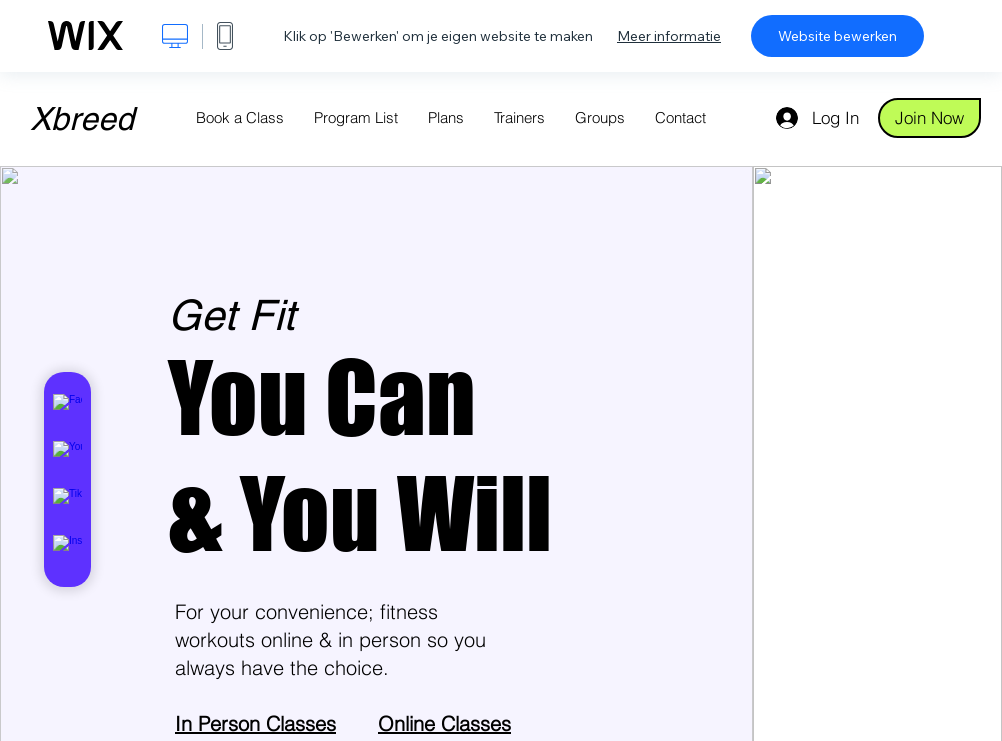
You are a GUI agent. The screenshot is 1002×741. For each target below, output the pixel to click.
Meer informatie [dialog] (669, 36)
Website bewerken (837, 36)
